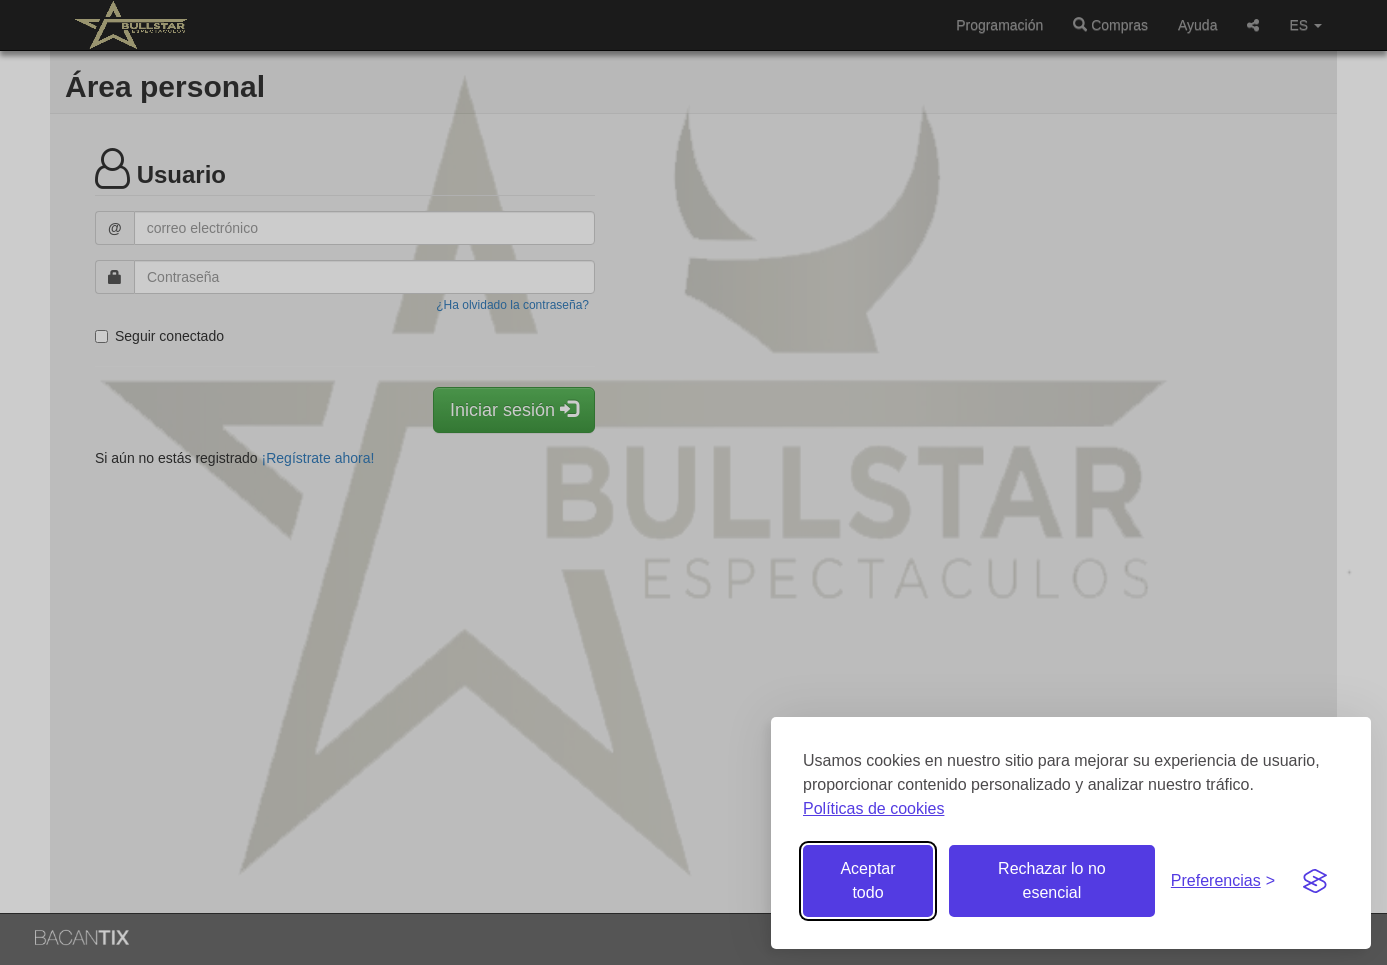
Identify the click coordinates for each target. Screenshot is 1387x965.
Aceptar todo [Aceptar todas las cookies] (867, 880)
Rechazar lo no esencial (1052, 880)
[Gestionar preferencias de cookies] (1223, 881)
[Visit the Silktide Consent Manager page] (1315, 881)
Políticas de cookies (873, 808)
